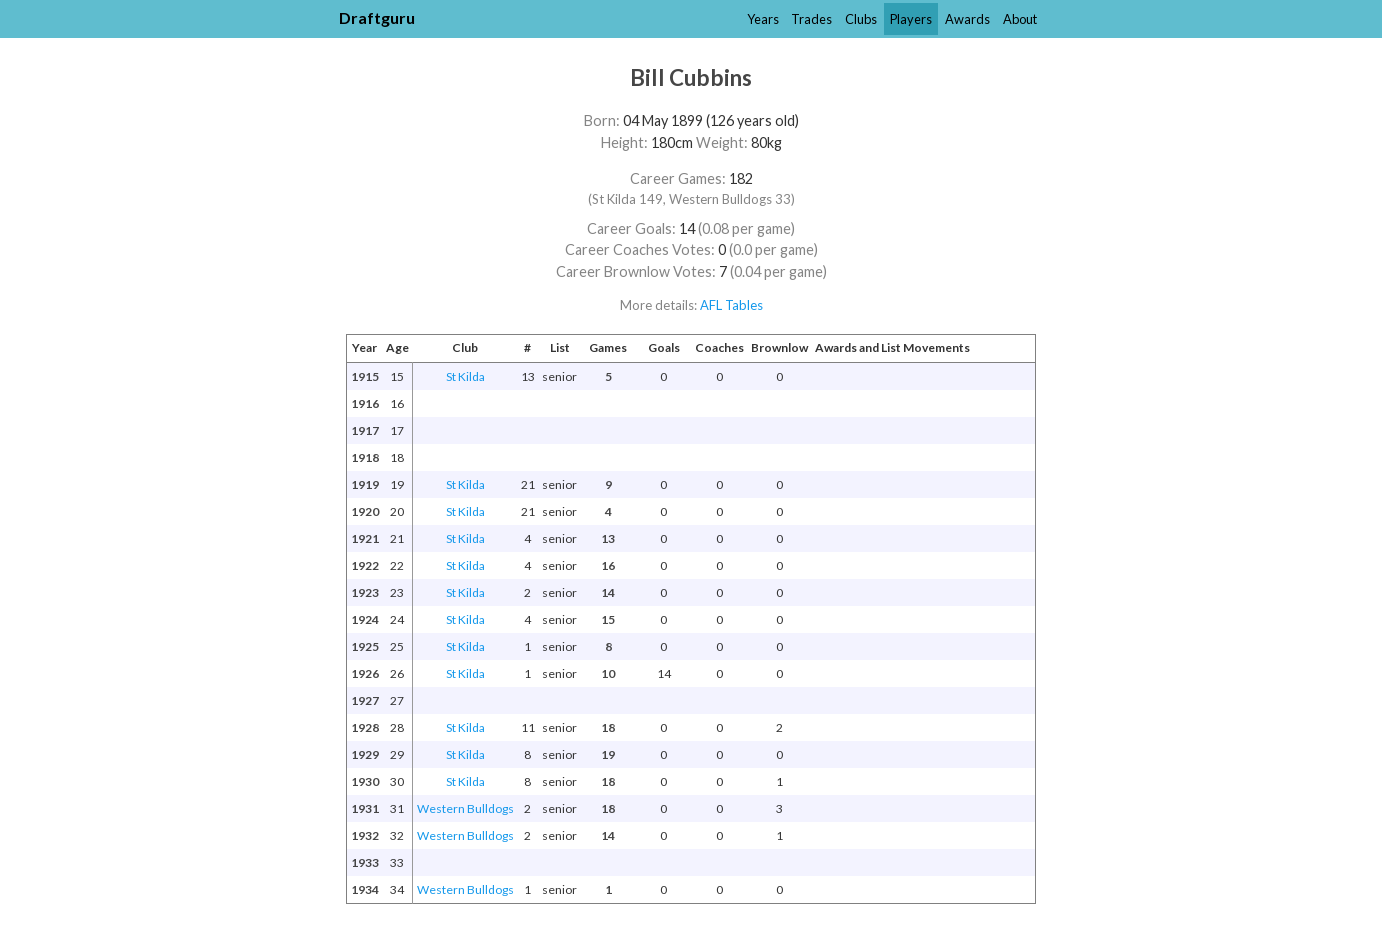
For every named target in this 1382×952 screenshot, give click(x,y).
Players (911, 19)
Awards (967, 19)
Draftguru (377, 17)
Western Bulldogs (465, 808)
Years (763, 19)
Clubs (861, 19)
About (1020, 19)
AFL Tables (731, 305)
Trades (811, 19)
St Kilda (465, 376)
